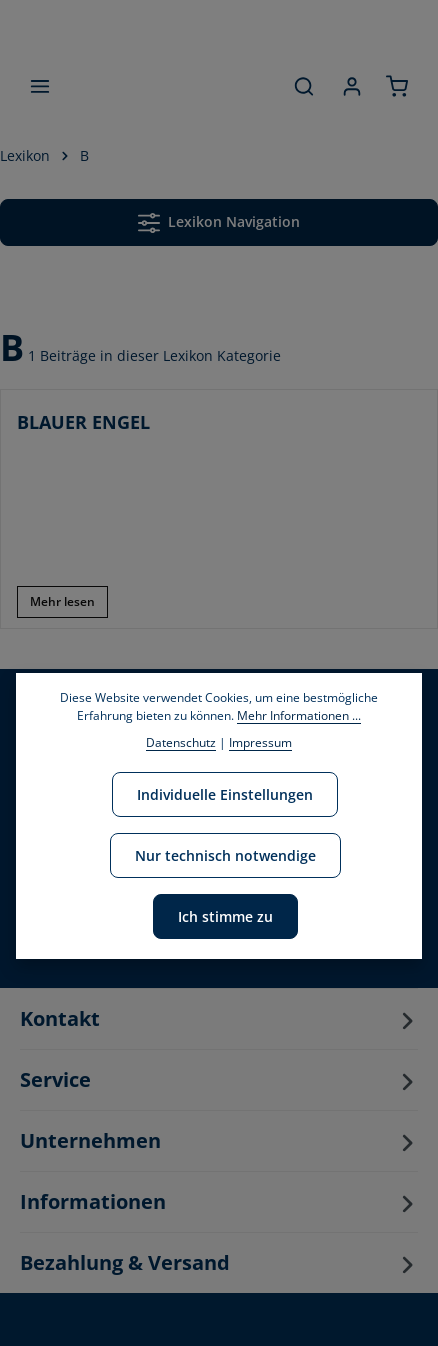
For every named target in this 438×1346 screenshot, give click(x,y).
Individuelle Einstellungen (225, 794)
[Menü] (40, 86)
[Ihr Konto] (352, 86)
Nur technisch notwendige (225, 855)
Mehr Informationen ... (299, 715)
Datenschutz (181, 742)
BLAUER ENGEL (83, 422)
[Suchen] (304, 86)
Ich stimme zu (225, 916)
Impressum (260, 742)
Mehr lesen (62, 601)
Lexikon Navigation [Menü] (219, 223)
